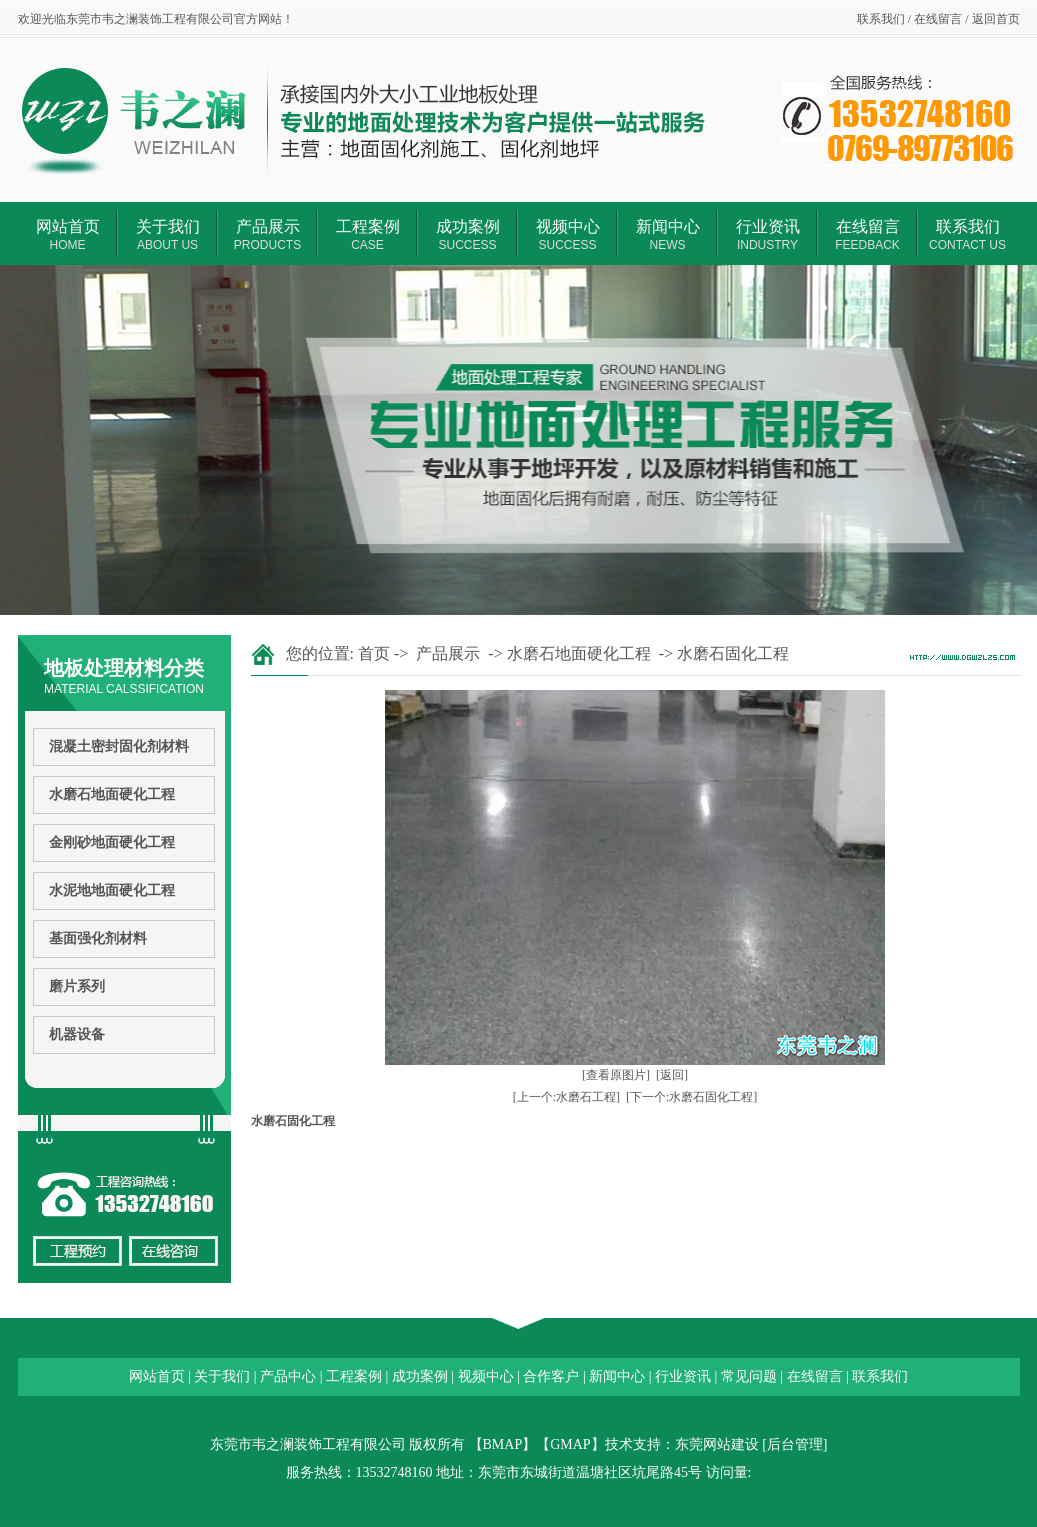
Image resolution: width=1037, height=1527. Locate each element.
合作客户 (551, 1376)
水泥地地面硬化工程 (112, 890)
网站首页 (68, 235)
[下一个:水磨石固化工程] (691, 1097)
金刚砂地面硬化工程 (112, 842)
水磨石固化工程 (733, 653)
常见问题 (749, 1376)
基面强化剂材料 (98, 938)
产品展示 (267, 235)
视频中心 (568, 235)
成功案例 (468, 235)
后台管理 (795, 1444)
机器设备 (77, 1034)
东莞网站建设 (717, 1444)
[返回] (672, 1075)
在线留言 (938, 19)
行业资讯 (768, 235)
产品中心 (288, 1376)
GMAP (570, 1444)
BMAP (503, 1444)
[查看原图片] (616, 1075)
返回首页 (996, 19)
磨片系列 (77, 986)
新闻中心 (668, 235)
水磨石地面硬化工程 (112, 794)
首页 (374, 653)
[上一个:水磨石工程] (566, 1097)
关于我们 (168, 235)
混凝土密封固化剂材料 (119, 746)
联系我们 (881, 19)
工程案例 (368, 235)
